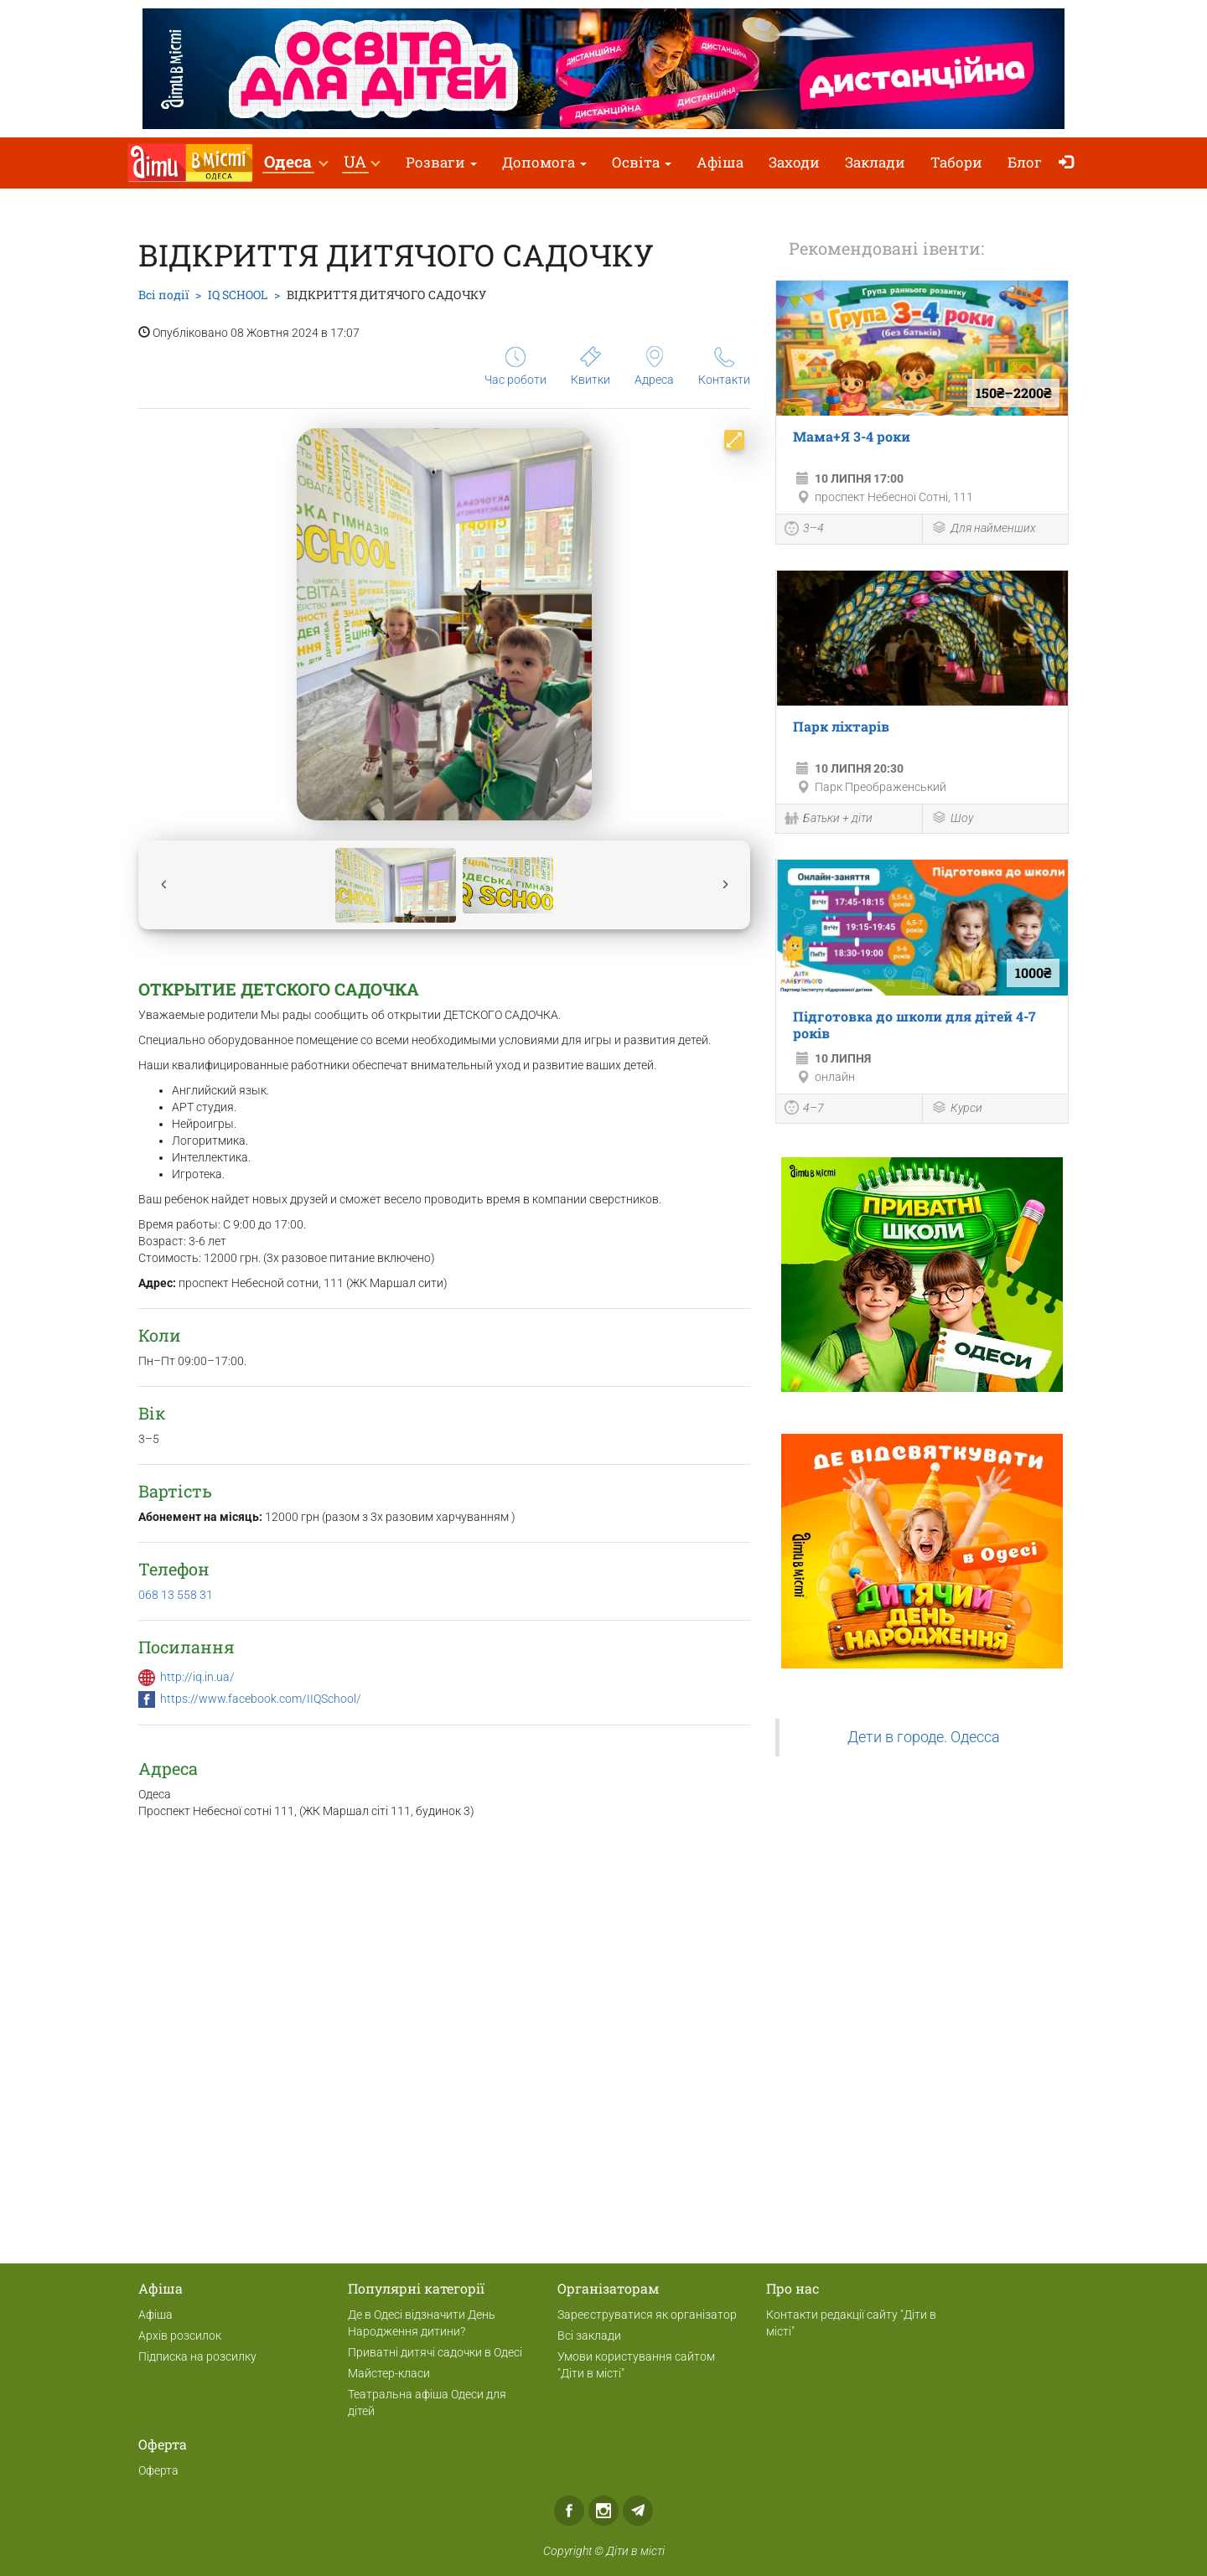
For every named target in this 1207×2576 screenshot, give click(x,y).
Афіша (720, 162)
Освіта (641, 162)
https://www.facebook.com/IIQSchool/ (260, 1698)
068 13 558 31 (175, 1594)
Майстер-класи (389, 2373)
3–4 (804, 530)
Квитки (590, 366)
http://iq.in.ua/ (197, 1677)
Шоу (952, 819)
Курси (956, 1109)
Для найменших (983, 529)
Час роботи (515, 366)
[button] (295, 163)
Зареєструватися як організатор (647, 2314)
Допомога (544, 162)
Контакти (724, 366)
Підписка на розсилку (197, 2356)
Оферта (158, 2470)
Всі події (163, 295)
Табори (956, 162)
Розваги (441, 162)
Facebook (569, 2511)
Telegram (638, 2511)
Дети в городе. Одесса (923, 1737)
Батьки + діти (829, 819)
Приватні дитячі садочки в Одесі (435, 2352)
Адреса (654, 366)
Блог (1025, 162)
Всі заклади (589, 2335)
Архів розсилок (179, 2335)
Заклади (875, 162)
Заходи (794, 162)
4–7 (804, 1109)
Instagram (603, 2511)
